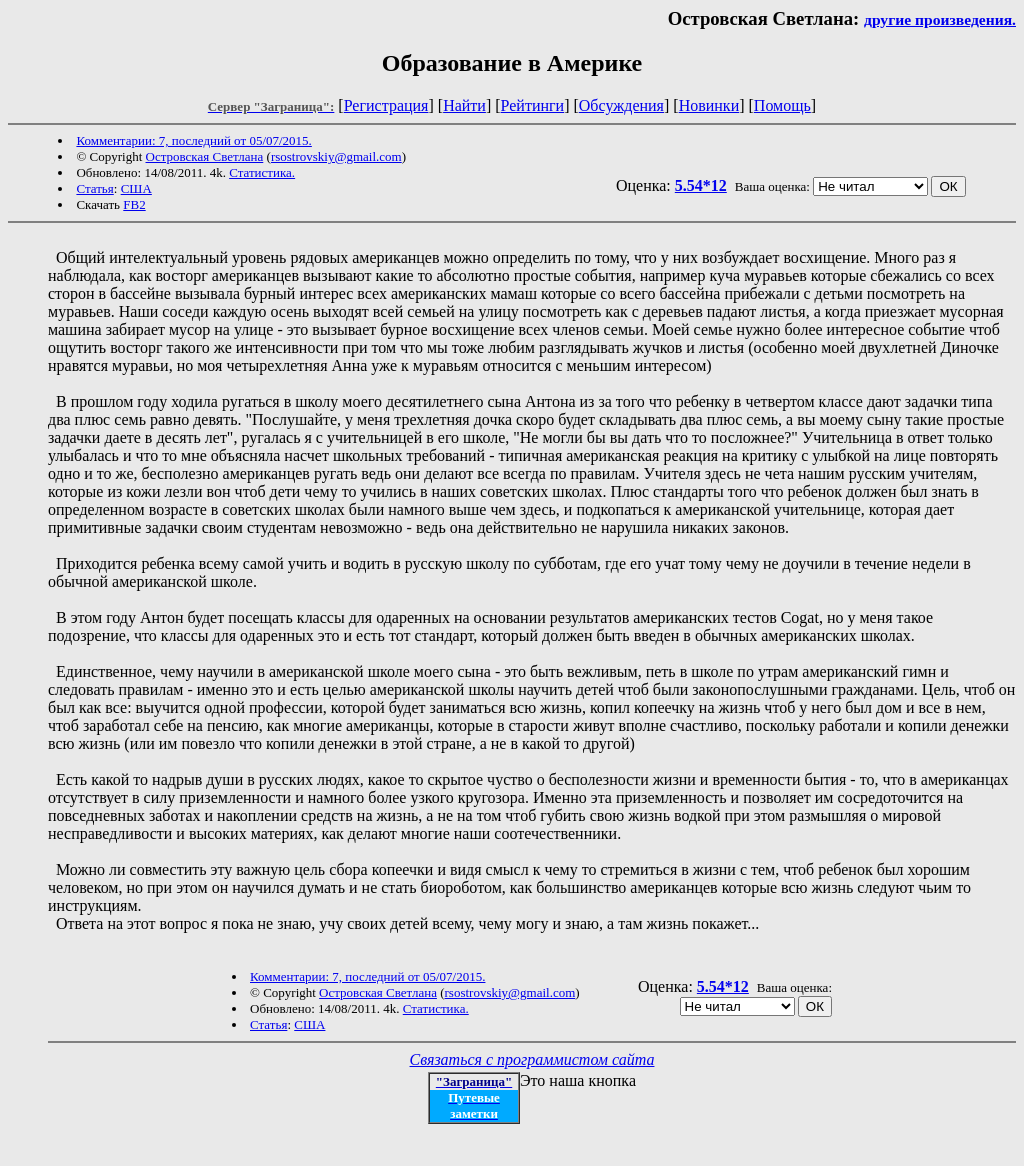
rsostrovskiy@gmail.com (336, 156)
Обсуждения (621, 105)
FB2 (134, 204)
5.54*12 (701, 185)
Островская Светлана (205, 156)
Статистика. (262, 172)
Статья (94, 188)
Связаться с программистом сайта (532, 1059)
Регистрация (386, 105)
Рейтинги (533, 105)
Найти (464, 105)
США (136, 188)
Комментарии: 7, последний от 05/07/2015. (193, 140)
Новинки (709, 105)
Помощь (782, 105)
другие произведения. (940, 19)
